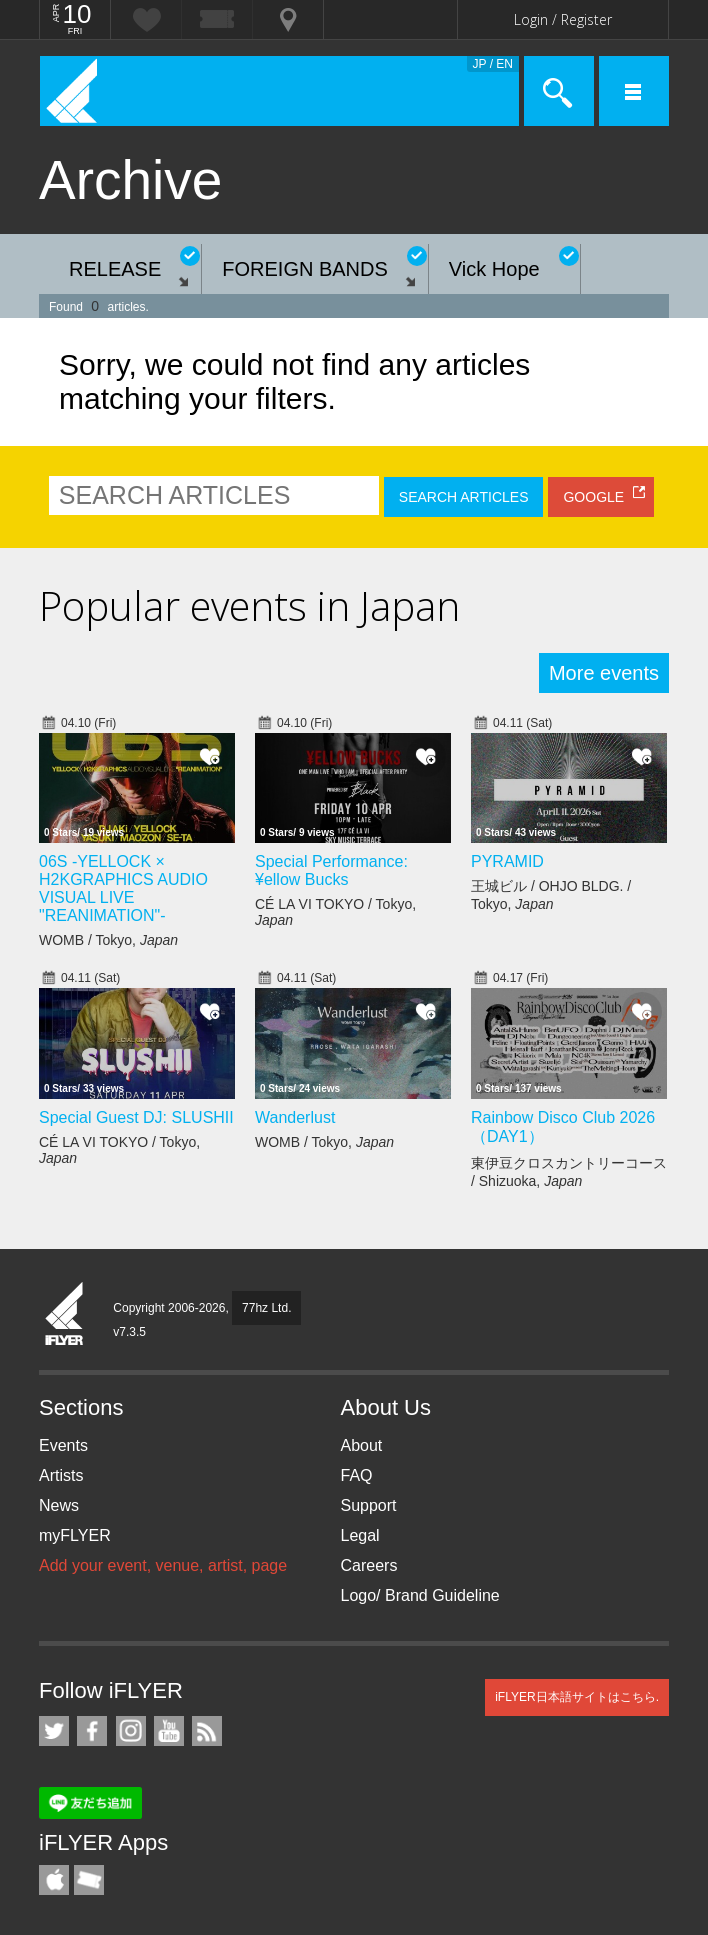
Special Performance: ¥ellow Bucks (331, 870)
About (362, 1445)
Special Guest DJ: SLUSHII (136, 1117)
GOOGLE (593, 497)
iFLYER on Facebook (92, 1731)
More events (604, 673)
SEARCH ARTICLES (464, 497)
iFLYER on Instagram (131, 1731)
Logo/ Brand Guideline (420, 1595)
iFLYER (65, 1315)
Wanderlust (295, 1117)
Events (63, 1445)
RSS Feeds (207, 1731)
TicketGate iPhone (89, 1880)
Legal (360, 1535)
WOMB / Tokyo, (108, 940)
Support (369, 1505)
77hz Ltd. (266, 1308)
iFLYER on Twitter (54, 1731)
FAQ (357, 1475)
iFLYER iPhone (54, 1880)
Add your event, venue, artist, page (163, 1565)
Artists (61, 1475)
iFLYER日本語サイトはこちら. (577, 1697)
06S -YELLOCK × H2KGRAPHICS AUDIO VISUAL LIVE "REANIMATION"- (123, 888)
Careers (369, 1565)
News (59, 1505)
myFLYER (75, 1535)
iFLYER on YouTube (169, 1731)
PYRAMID (507, 861)
